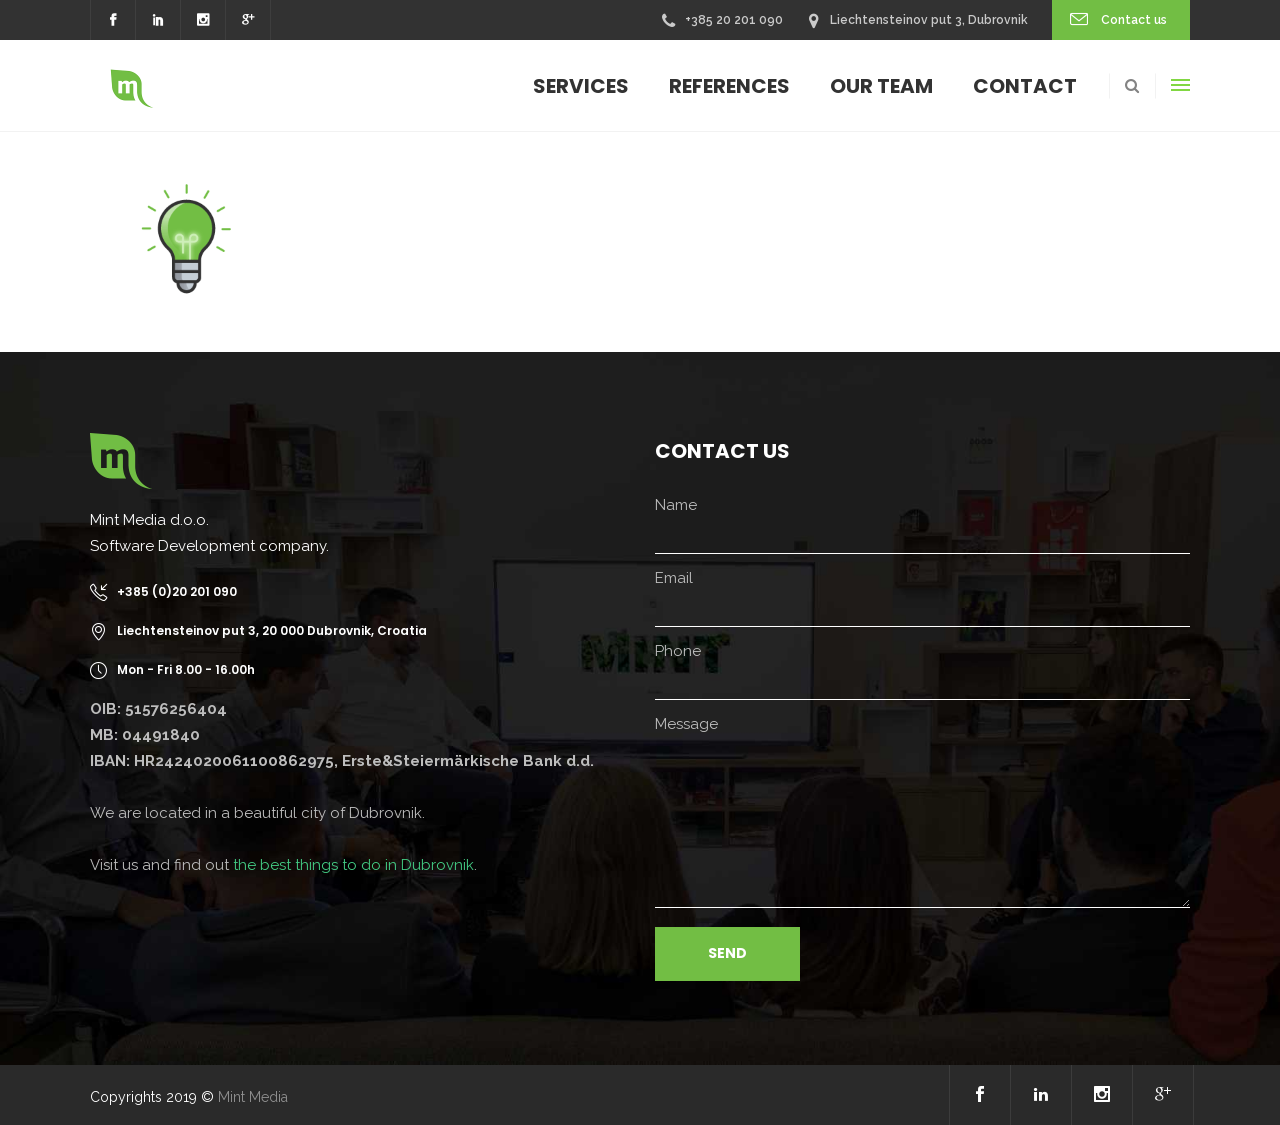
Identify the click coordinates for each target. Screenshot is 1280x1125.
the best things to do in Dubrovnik (353, 865)
